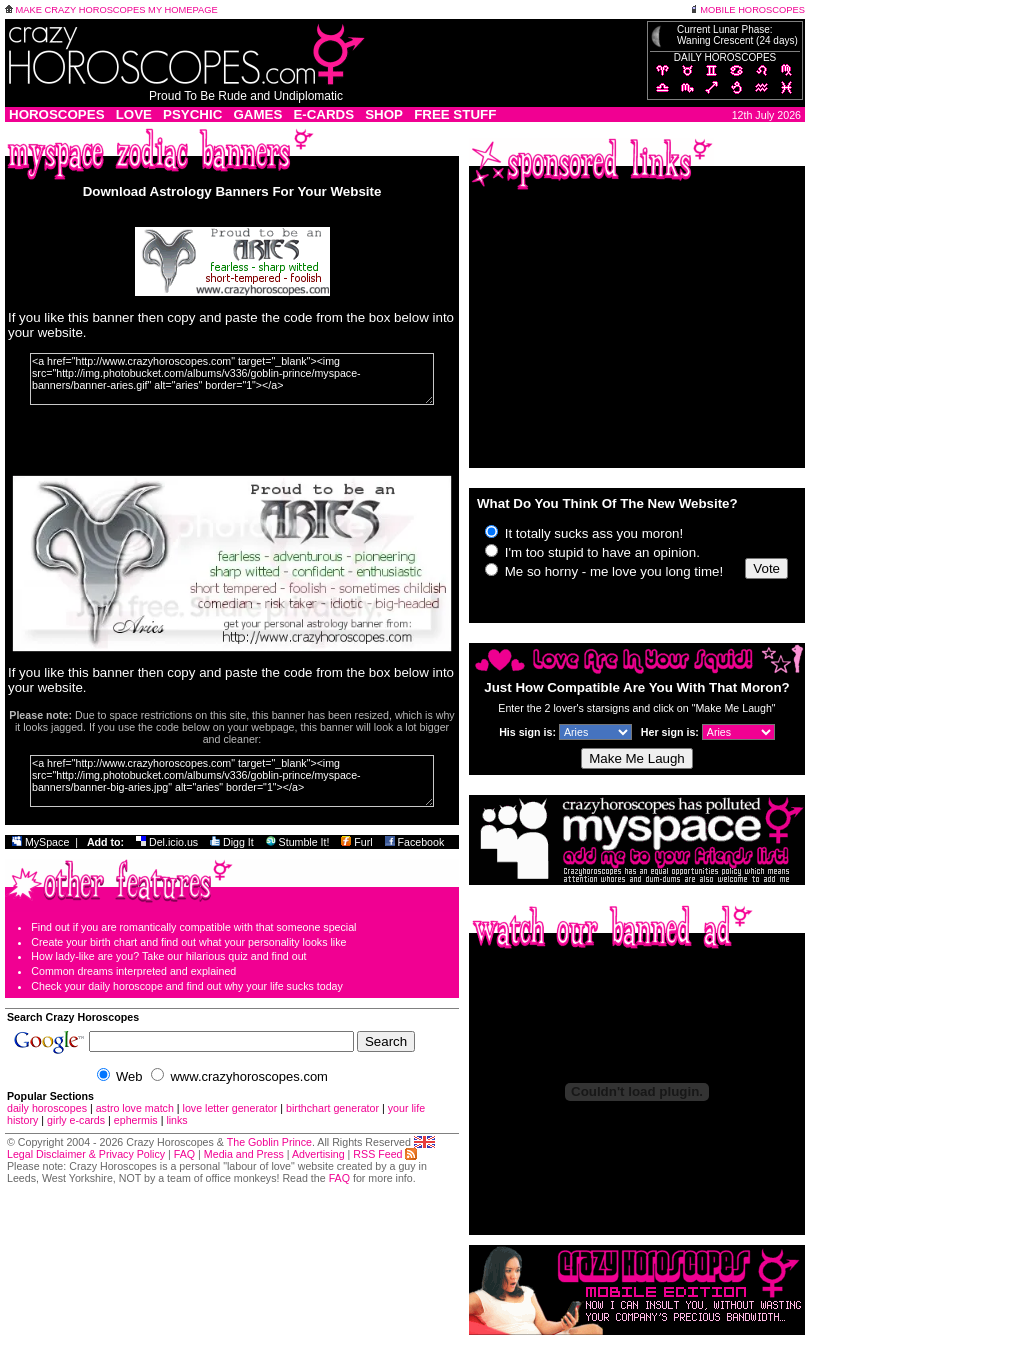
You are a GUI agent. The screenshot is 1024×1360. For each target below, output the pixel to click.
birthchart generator (332, 1108)
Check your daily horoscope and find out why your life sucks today (187, 986)
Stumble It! (298, 842)
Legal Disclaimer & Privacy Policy (86, 1154)
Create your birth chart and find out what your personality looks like (188, 942)
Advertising (318, 1154)
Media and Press (244, 1154)
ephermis (136, 1120)
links (176, 1120)
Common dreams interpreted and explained (133, 971)
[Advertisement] (637, 332)
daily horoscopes (47, 1108)
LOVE (134, 114)
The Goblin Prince (269, 1142)
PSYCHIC (192, 114)
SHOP (384, 114)
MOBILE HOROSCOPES (747, 10)
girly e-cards (76, 1120)
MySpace (40, 842)
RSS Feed (385, 1154)
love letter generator (230, 1108)
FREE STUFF (455, 114)
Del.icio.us (167, 842)
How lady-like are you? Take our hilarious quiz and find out (168, 956)
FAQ (184, 1154)
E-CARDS (323, 114)
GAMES (257, 114)
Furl (356, 842)
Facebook (415, 842)
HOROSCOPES (57, 114)
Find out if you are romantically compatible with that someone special (193, 927)
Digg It (232, 842)
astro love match (135, 1108)
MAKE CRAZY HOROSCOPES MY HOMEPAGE (111, 10)
